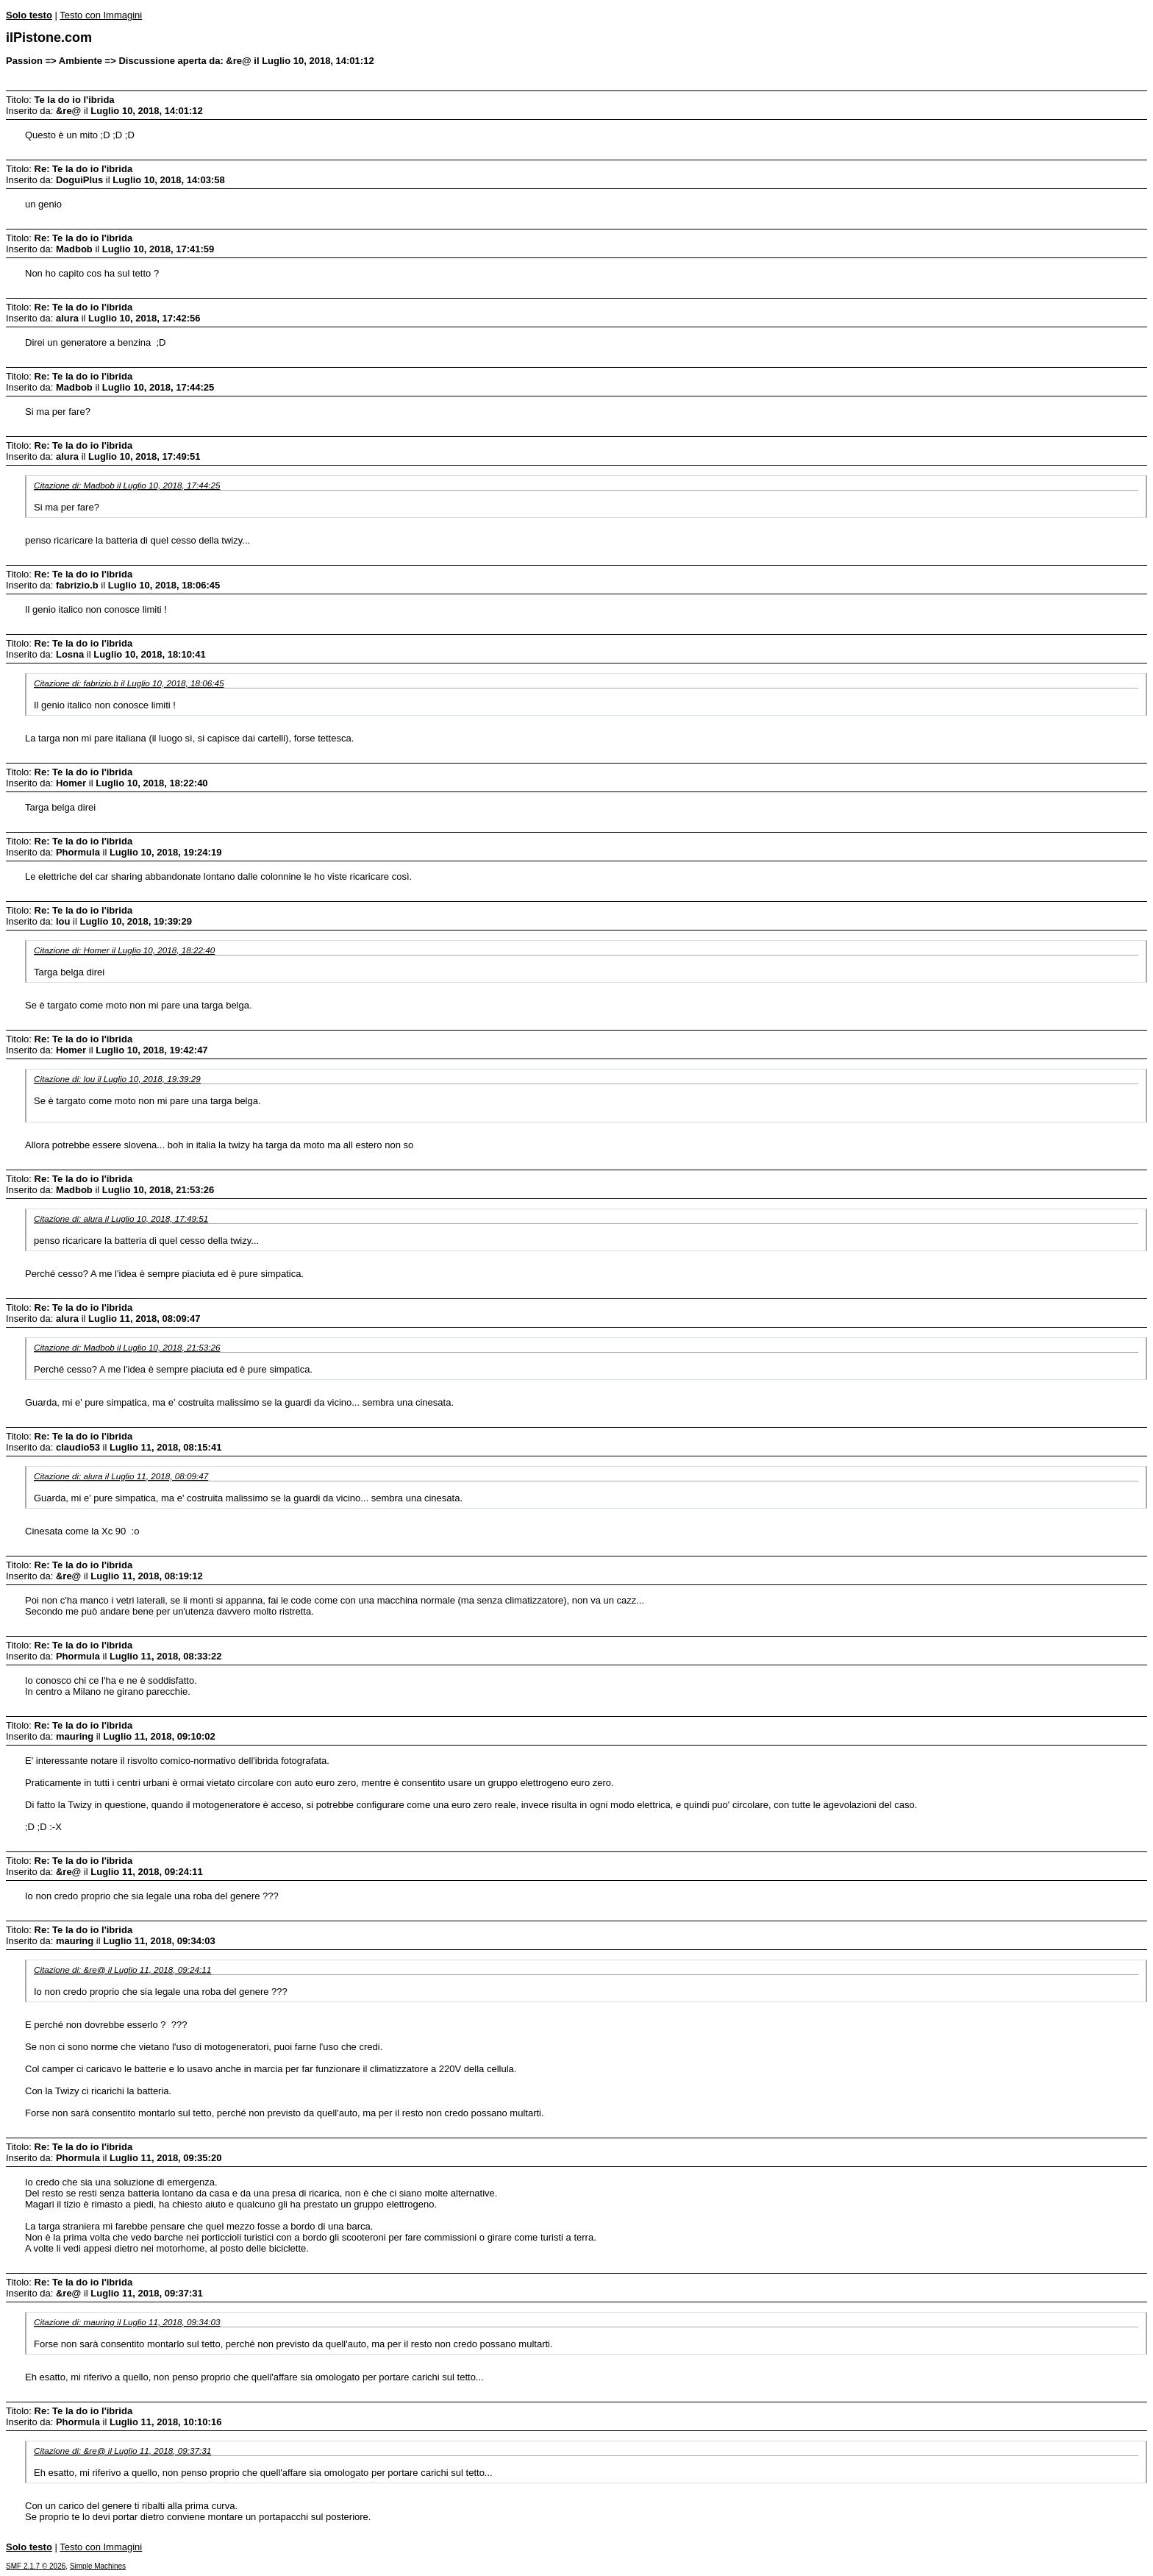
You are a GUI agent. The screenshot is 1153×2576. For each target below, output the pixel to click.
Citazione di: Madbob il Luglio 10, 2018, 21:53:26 (127, 1347)
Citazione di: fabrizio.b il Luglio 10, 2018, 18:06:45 (129, 683)
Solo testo (29, 15)
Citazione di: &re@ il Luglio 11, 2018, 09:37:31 (122, 2450)
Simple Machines (98, 2566)
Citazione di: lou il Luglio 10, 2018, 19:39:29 (117, 1079)
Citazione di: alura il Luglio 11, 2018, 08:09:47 (121, 1476)
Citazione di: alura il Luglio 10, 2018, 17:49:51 (121, 1218)
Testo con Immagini (101, 15)
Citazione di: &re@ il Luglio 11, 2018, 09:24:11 (122, 1969)
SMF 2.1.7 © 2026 (35, 2566)
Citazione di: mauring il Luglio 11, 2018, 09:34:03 (127, 2322)
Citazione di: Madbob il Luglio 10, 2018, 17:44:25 (127, 485)
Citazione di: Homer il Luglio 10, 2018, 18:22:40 (124, 950)
